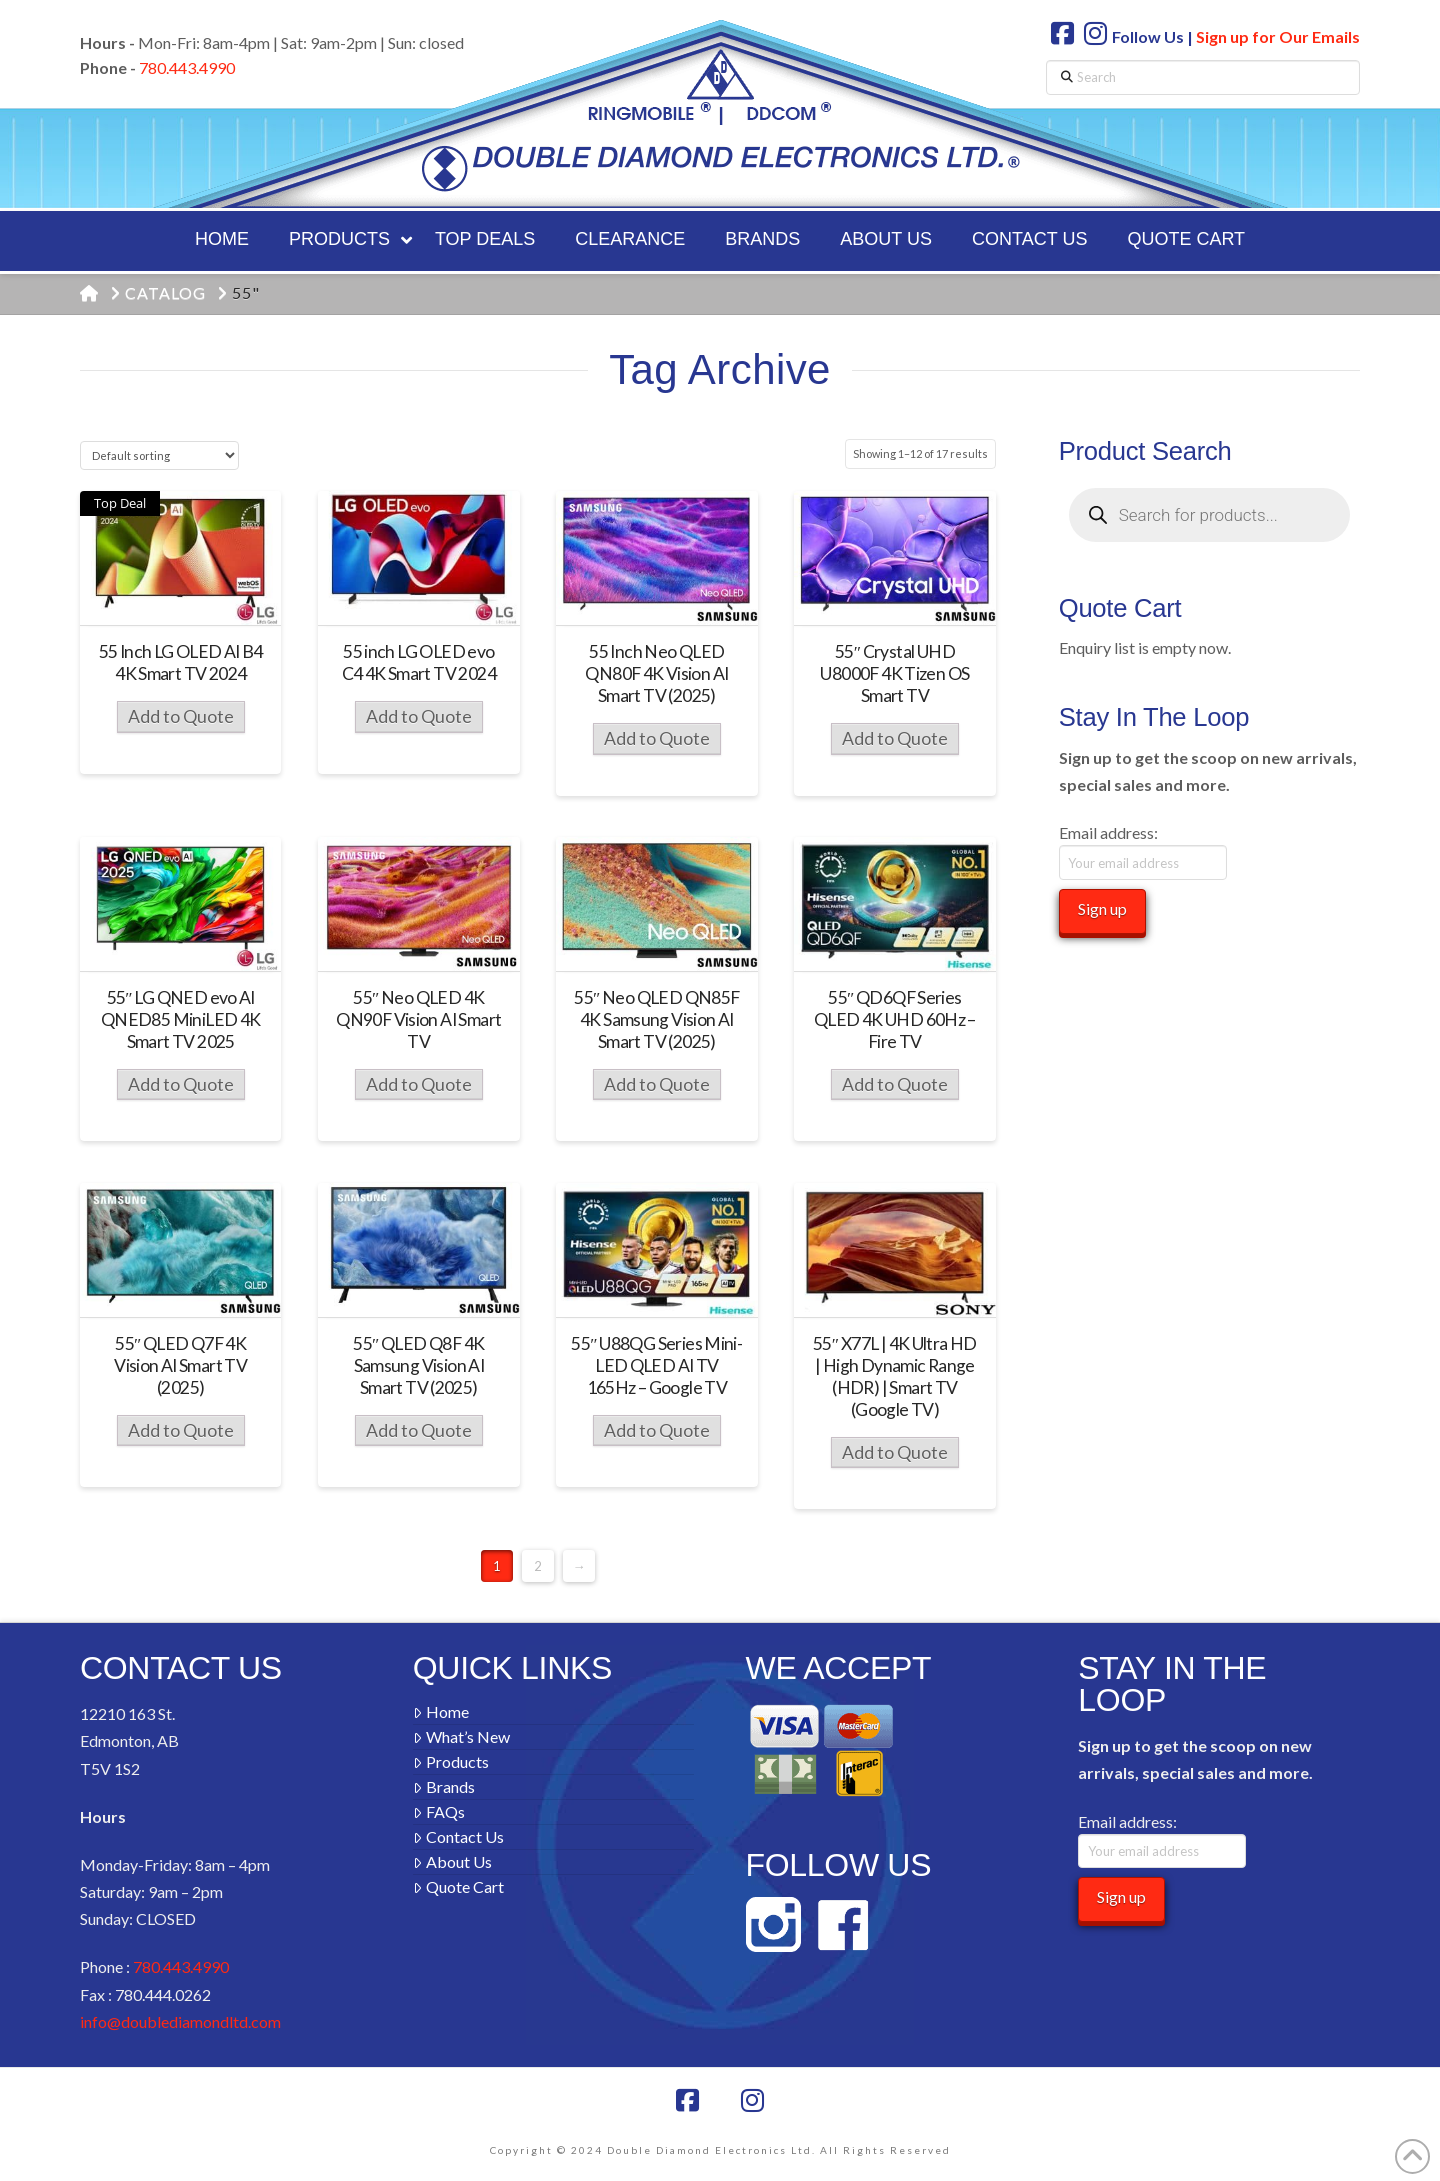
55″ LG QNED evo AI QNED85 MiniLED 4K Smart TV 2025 (181, 1019)
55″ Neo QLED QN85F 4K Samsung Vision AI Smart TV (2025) (656, 1019)
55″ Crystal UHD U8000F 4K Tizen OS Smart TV (894, 673)
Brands (444, 1786)
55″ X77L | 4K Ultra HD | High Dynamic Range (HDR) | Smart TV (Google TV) (895, 1376)
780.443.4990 (187, 67)
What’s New (461, 1736)
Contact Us (458, 1836)
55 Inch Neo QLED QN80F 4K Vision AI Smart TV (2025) (656, 673)
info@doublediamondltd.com (180, 2021)
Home (441, 1711)
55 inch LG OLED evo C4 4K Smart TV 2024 (419, 662)
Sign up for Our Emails (1278, 36)
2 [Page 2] (538, 1566)
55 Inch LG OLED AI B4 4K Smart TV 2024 (181, 662)
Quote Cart (458, 1886)
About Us (452, 1861)
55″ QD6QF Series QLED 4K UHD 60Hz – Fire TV (895, 1019)
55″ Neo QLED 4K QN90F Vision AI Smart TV (418, 1019)
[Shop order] (159, 455)
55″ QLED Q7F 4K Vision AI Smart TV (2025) (180, 1365)
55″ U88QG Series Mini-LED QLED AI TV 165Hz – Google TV (656, 1365)
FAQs (439, 1811)
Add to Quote (181, 716)
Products (451, 1761)
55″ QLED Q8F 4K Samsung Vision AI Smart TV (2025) (418, 1365)
